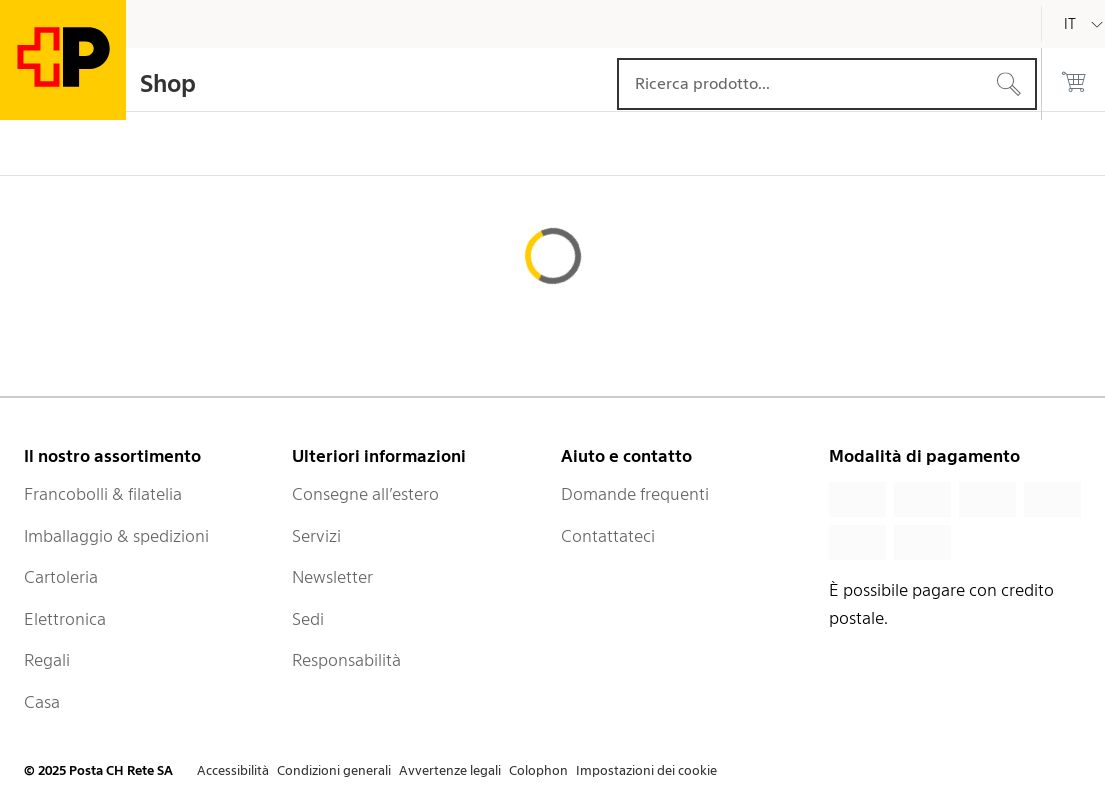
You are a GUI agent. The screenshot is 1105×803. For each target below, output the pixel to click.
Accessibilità (233, 770)
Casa (42, 702)
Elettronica (65, 619)
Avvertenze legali (450, 770)
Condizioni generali (334, 770)
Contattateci (608, 536)
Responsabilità (346, 660)
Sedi (308, 619)
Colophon (538, 770)
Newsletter (332, 577)
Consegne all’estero (365, 494)
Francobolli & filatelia (103, 494)
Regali (47, 660)
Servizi (316, 536)
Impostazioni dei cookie (646, 770)
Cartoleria (61, 577)
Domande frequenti (635, 494)
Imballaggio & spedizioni (116, 536)
